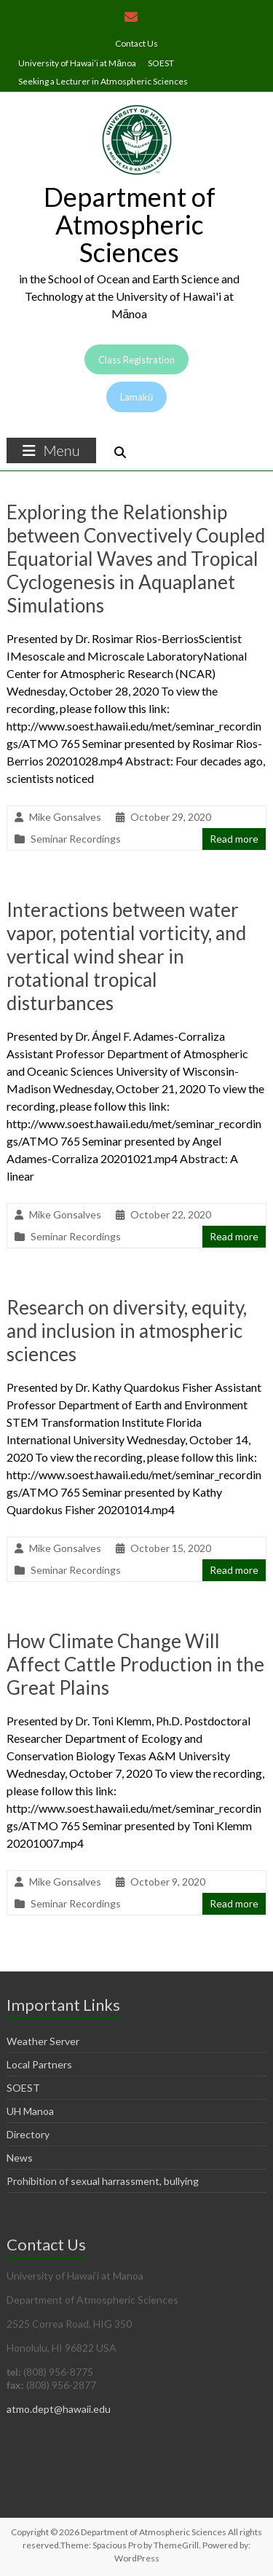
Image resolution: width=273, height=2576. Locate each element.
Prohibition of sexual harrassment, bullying (103, 2181)
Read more (234, 838)
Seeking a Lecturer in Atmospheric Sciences (103, 81)
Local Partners (39, 2064)
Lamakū (136, 397)
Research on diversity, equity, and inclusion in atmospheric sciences (127, 1331)
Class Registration (136, 360)
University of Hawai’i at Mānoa (77, 63)
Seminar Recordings (76, 838)
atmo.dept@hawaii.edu (59, 2409)
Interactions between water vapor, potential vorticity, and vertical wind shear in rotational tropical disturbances (126, 956)
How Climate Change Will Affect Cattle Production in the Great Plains (135, 1664)
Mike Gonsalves (65, 817)
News (20, 2157)
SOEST (161, 63)
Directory (28, 2134)
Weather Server (43, 2041)
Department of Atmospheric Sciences (129, 224)
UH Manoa (30, 2111)
